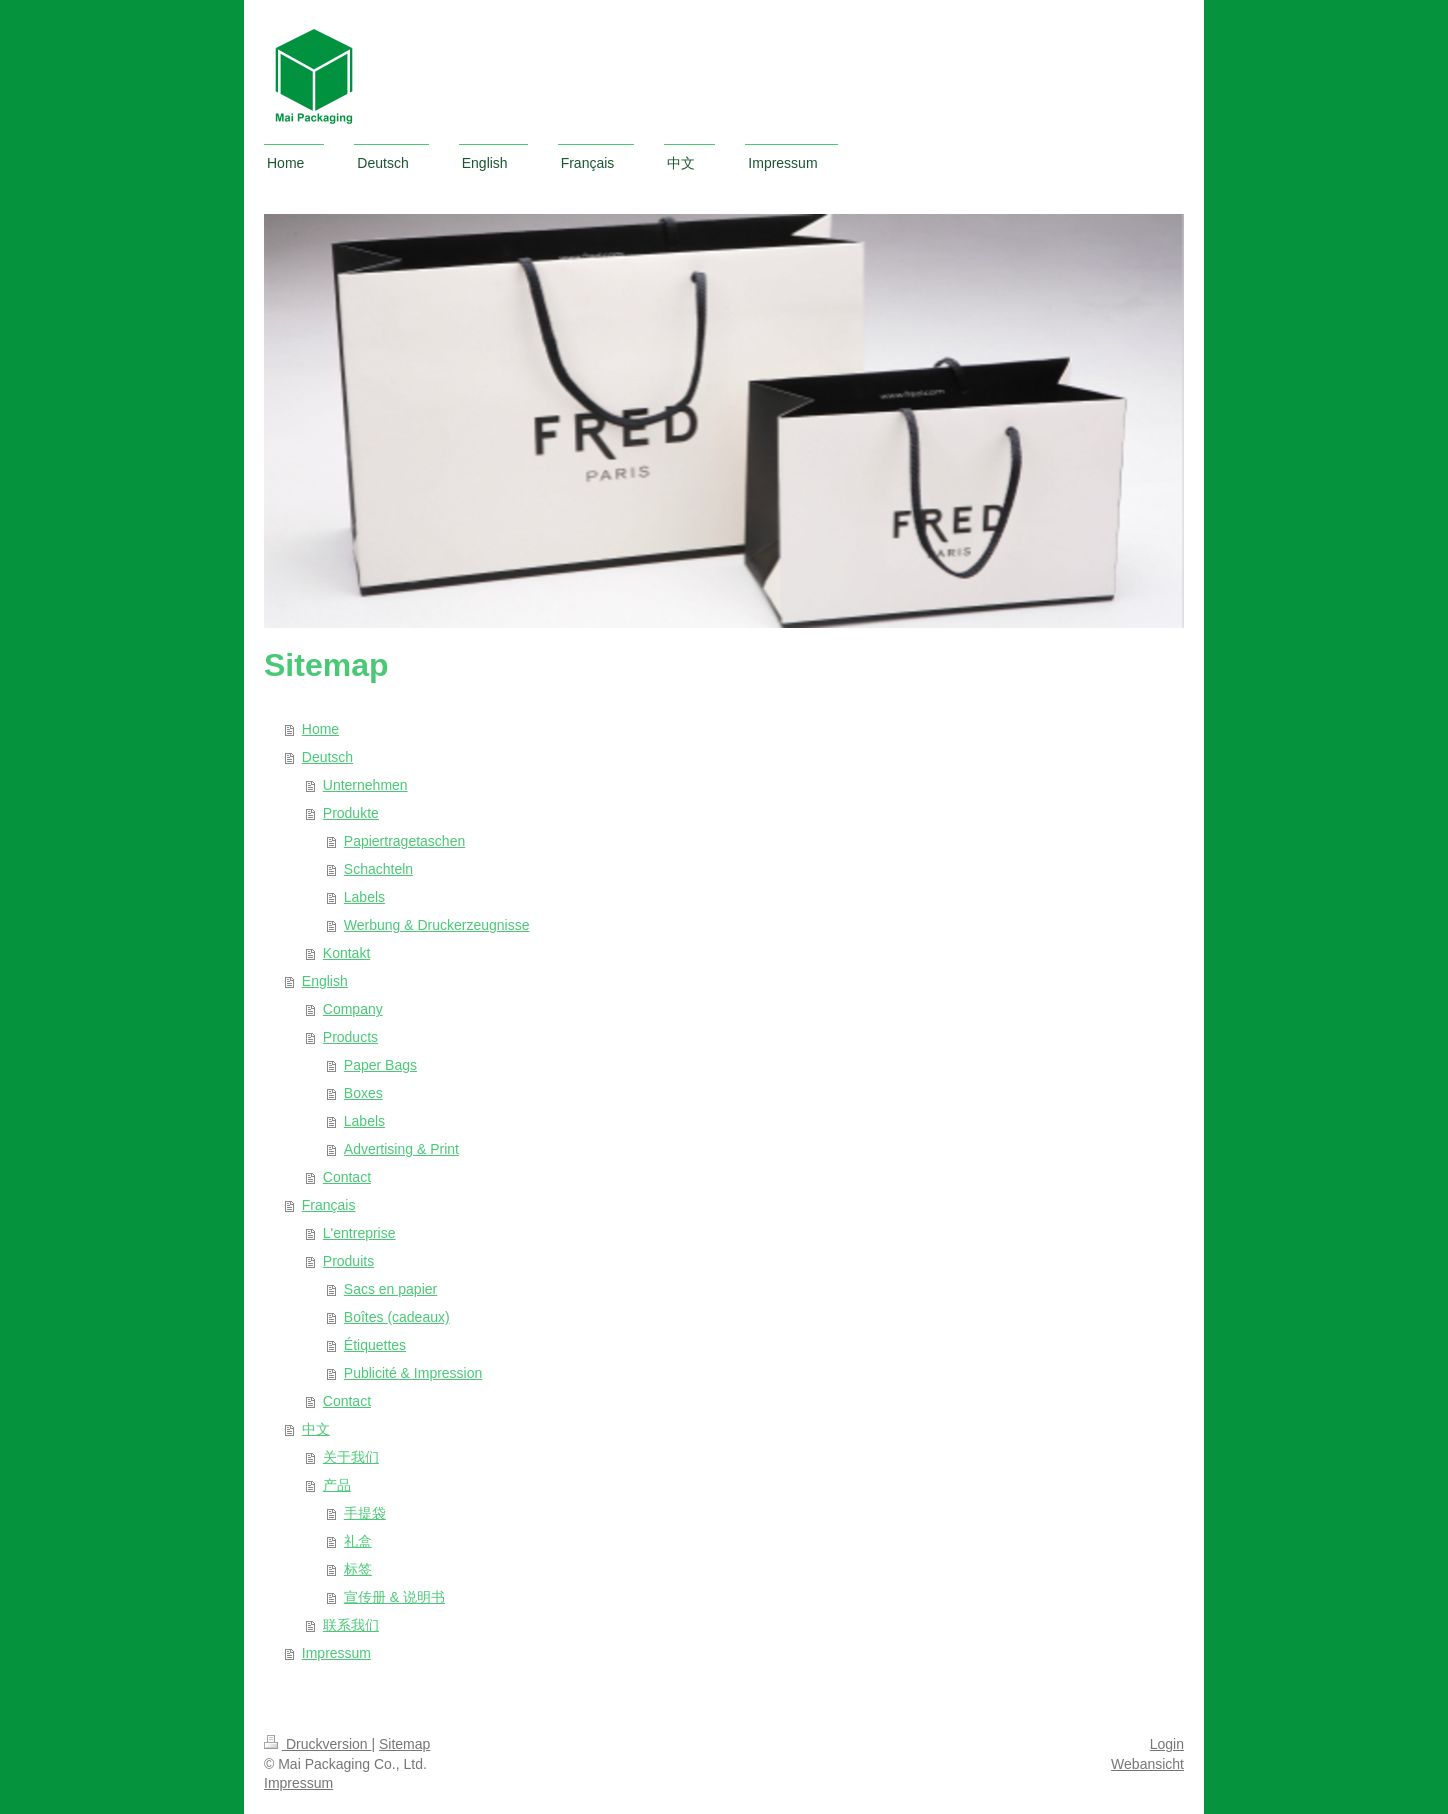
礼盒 (358, 1541)
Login (1167, 1744)
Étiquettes (375, 1345)
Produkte (351, 813)
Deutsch (327, 757)
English (325, 981)
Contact (347, 1177)
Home (320, 729)
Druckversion (317, 1744)
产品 (337, 1485)
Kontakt (346, 953)
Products (350, 1037)
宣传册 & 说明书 (394, 1597)
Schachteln (378, 869)
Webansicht (1147, 1764)
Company (353, 1009)
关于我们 (351, 1457)
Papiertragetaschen (404, 841)
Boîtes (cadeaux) (397, 1317)
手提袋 (365, 1513)
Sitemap (404, 1744)
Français (329, 1205)
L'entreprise (359, 1233)
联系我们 (351, 1625)
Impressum (336, 1653)
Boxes (363, 1093)
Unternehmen (365, 785)
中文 (316, 1429)
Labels (364, 897)
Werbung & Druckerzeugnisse (437, 925)
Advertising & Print (401, 1149)
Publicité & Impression (413, 1373)
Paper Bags (380, 1065)
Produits (348, 1261)
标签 (358, 1569)
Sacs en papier (390, 1289)
